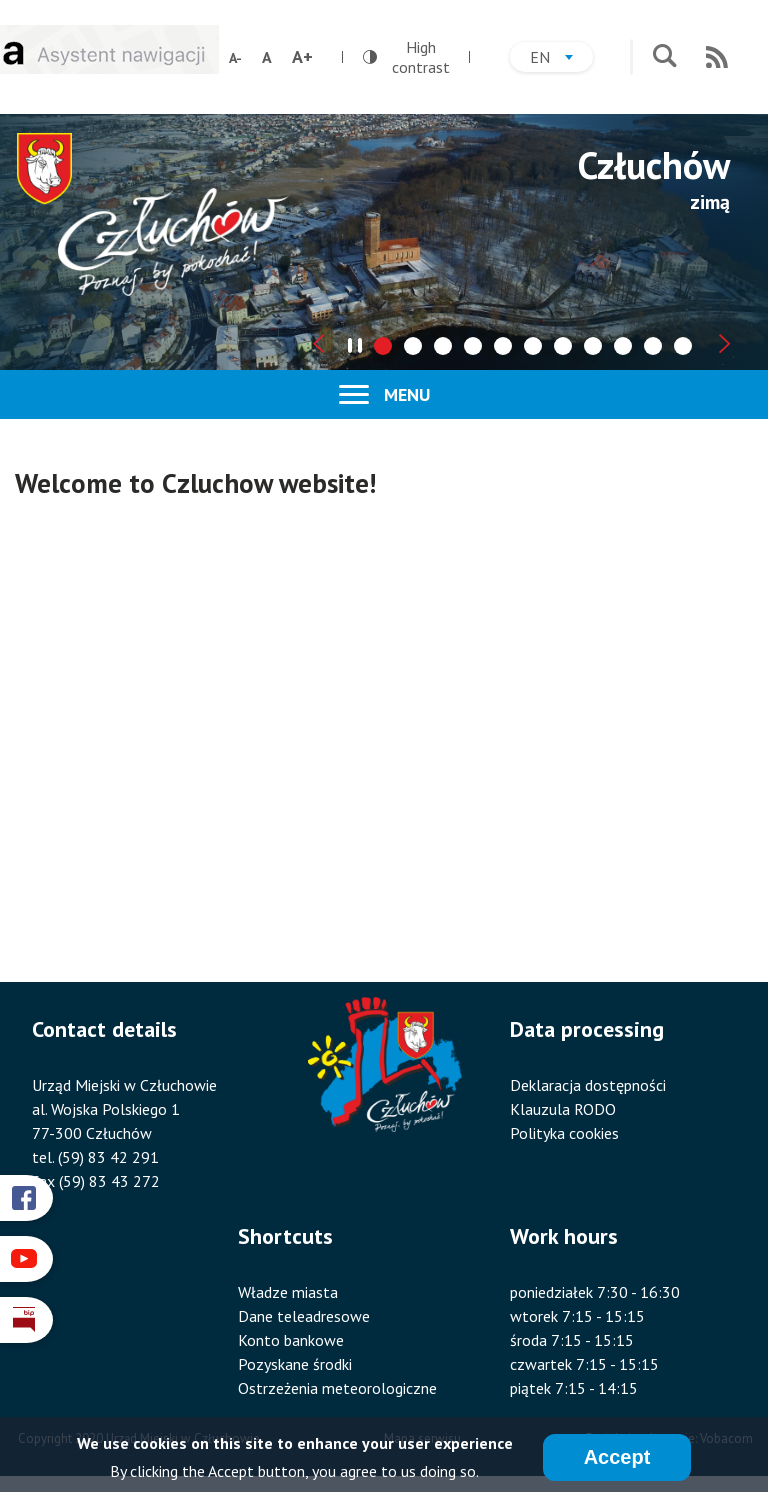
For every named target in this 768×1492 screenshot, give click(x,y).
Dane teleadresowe (304, 1316)
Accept (617, 1457)
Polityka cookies (564, 1133)
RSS (717, 57)
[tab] (383, 346)
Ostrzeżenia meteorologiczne (337, 1388)
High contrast (406, 57)
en (561, 59)
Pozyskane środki (295, 1364)
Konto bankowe (291, 1340)
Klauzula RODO (563, 1109)
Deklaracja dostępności (588, 1085)
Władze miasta (288, 1292)
